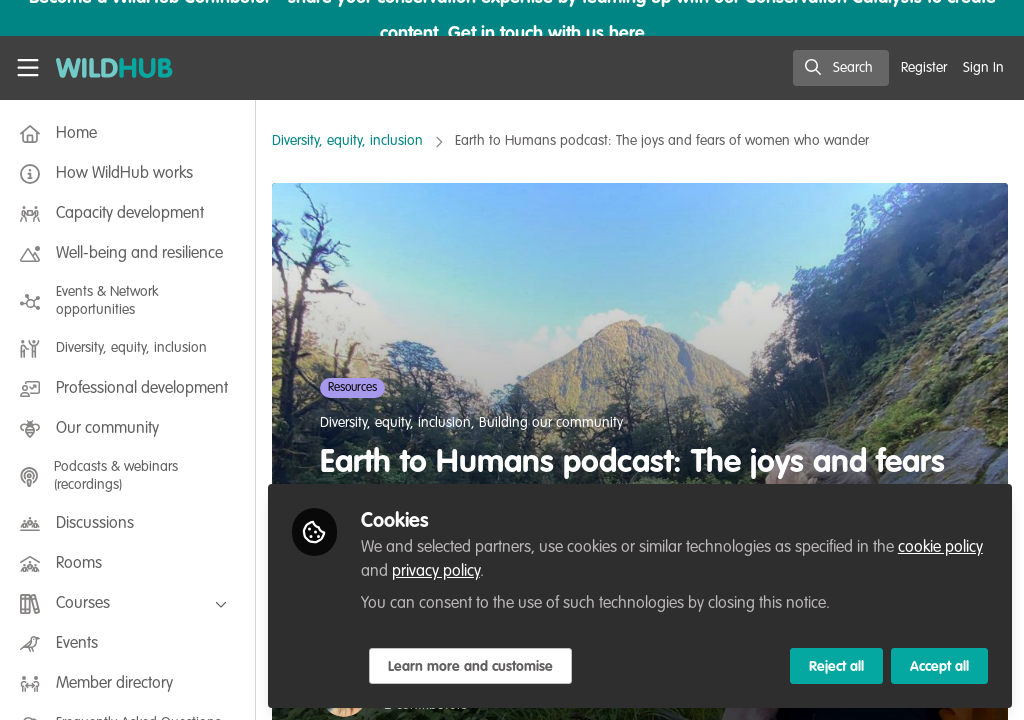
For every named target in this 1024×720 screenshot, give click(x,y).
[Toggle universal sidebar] (28, 68)
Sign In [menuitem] (983, 68)
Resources (352, 388)
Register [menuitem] (924, 68)
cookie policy (940, 548)
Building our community (551, 423)
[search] (841, 68)
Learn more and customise (470, 667)
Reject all (836, 667)
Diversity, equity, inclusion (347, 141)
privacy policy (436, 572)
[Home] (104, 68)
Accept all (939, 667)
